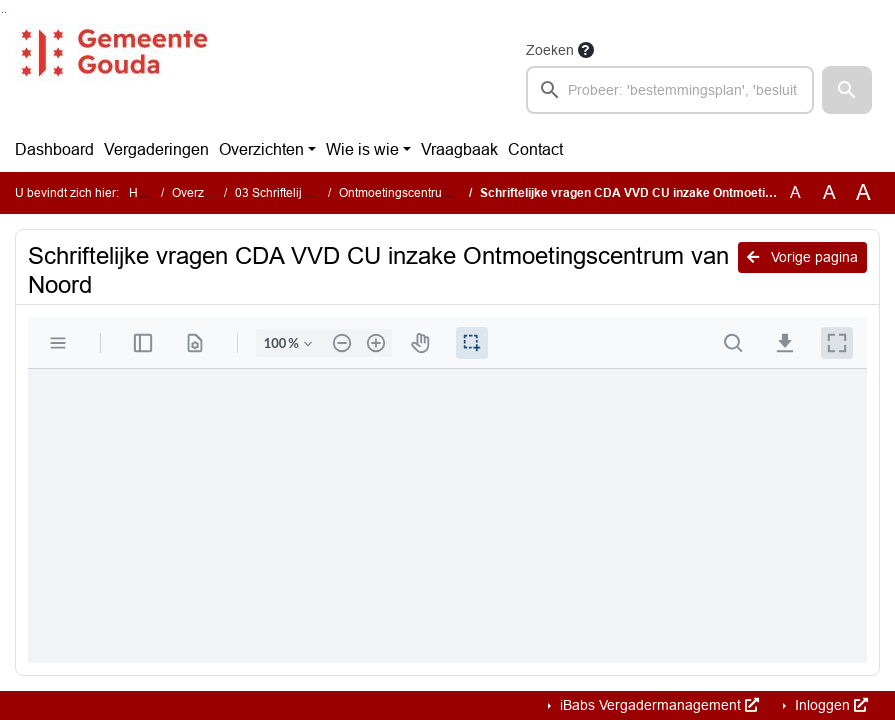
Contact (535, 149)
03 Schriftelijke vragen (295, 193)
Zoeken (550, 50)
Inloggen (829, 705)
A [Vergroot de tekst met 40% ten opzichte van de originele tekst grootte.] (863, 193)
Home (145, 193)
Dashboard (54, 149)
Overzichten (261, 149)
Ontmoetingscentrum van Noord (425, 193)
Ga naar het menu (5, 12)
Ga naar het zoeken (2, 12)
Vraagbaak (459, 149)
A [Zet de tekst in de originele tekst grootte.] (795, 192)
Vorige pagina (802, 257)
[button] (847, 90)
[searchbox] (670, 90)
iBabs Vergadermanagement (657, 705)
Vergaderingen (156, 149)
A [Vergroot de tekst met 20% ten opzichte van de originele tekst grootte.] (829, 192)
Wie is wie (362, 149)
